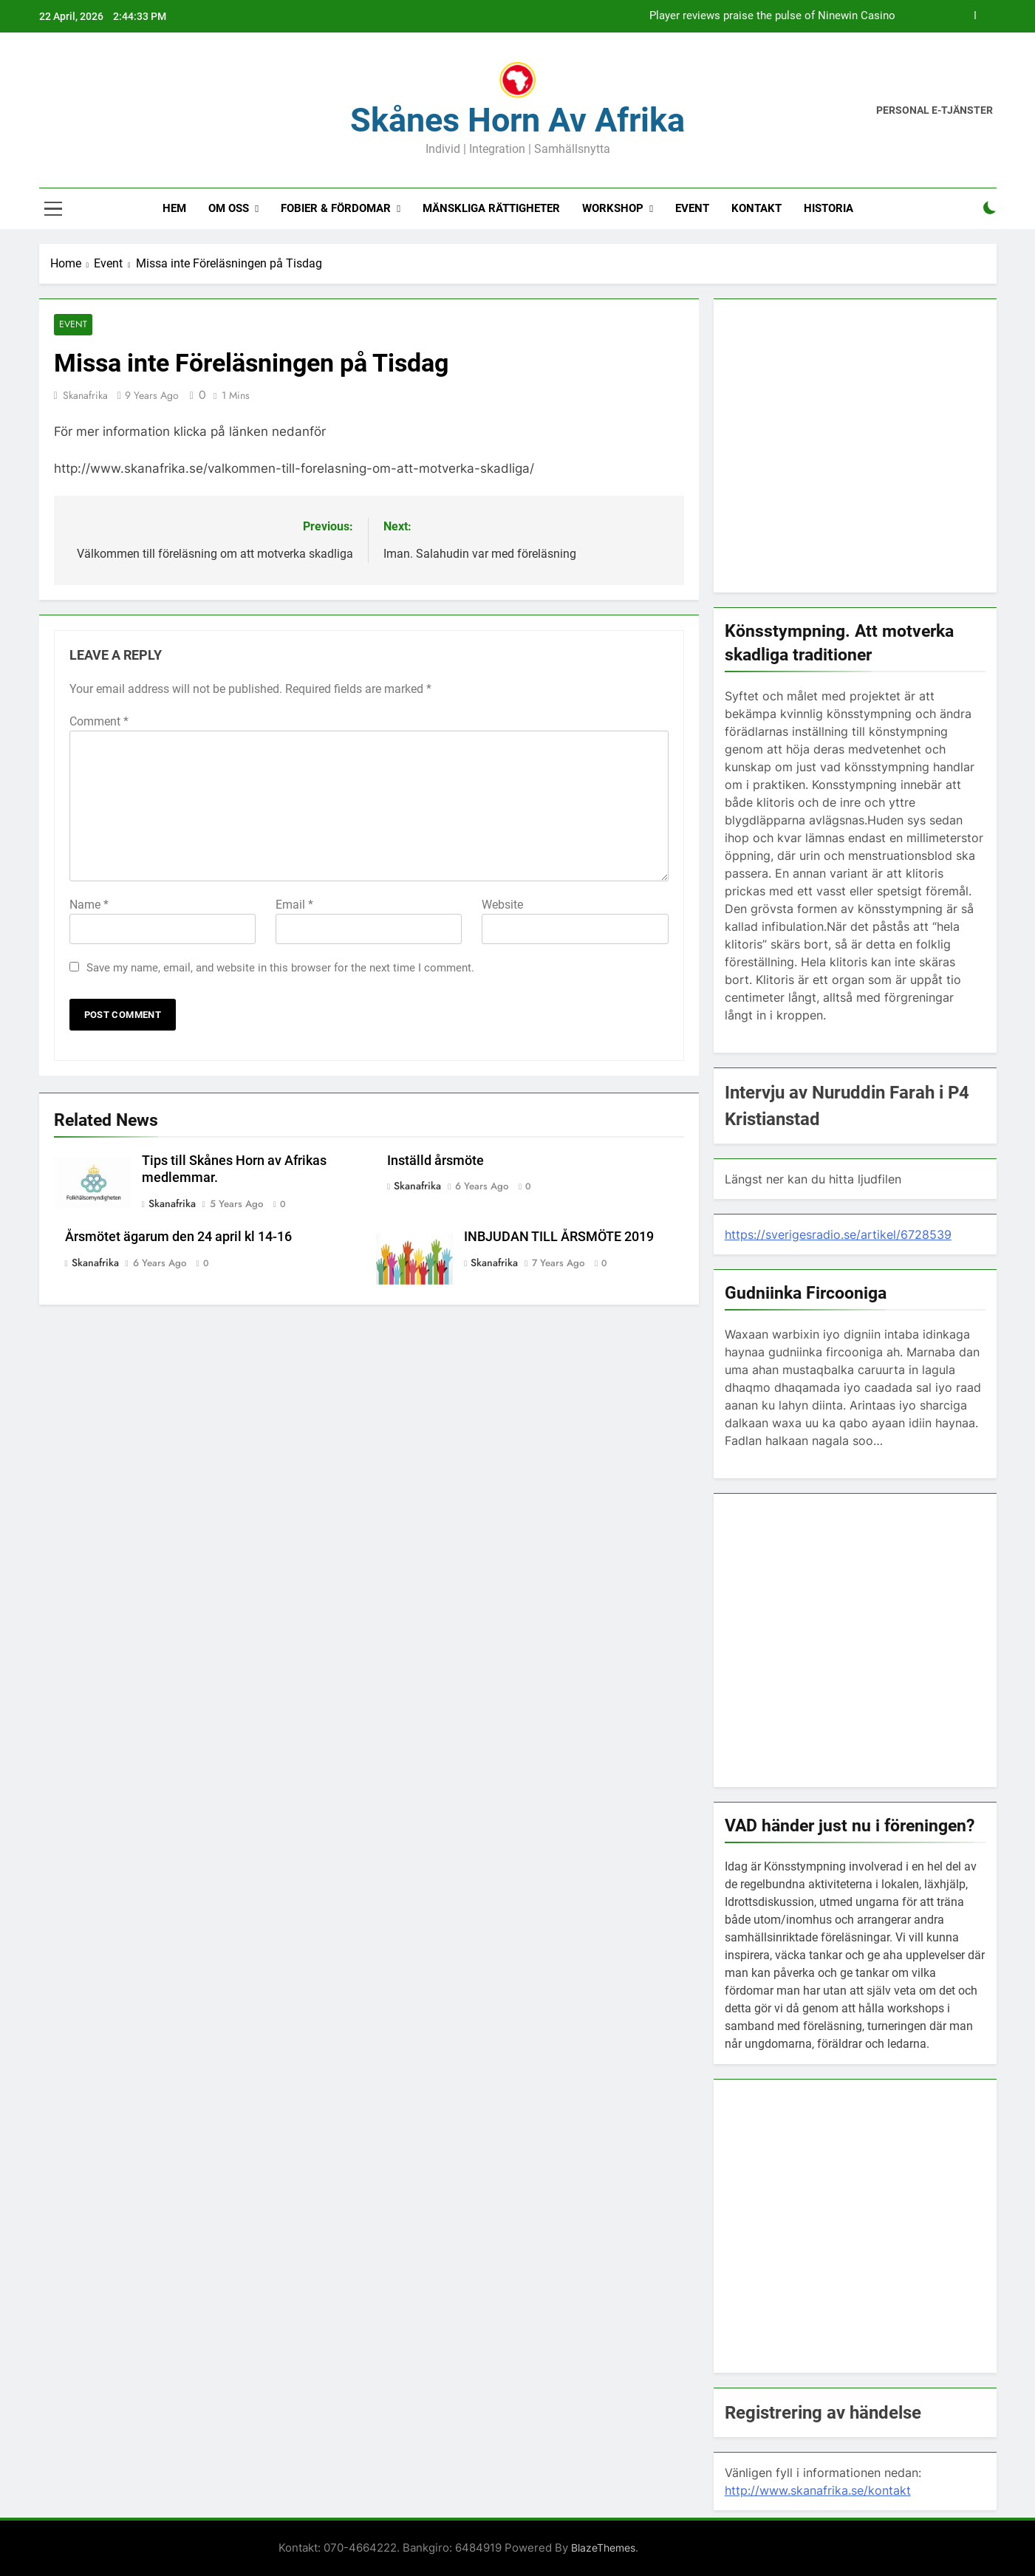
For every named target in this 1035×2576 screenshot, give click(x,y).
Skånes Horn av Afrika (517, 120)
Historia (828, 208)
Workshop (612, 208)
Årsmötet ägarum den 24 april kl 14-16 (178, 1236)
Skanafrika (85, 395)
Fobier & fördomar (336, 208)
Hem (174, 208)
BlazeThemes (603, 2547)
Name (89, 905)
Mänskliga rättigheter (491, 208)
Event (692, 208)
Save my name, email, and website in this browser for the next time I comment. (280, 967)
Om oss (228, 208)
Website (502, 905)
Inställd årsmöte (435, 1160)
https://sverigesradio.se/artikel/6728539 (838, 1234)
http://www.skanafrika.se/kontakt (818, 2490)
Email (294, 905)
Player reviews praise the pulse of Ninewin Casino (772, 16)
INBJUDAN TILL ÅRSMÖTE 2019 (559, 1236)
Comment (99, 721)
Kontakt (756, 208)
